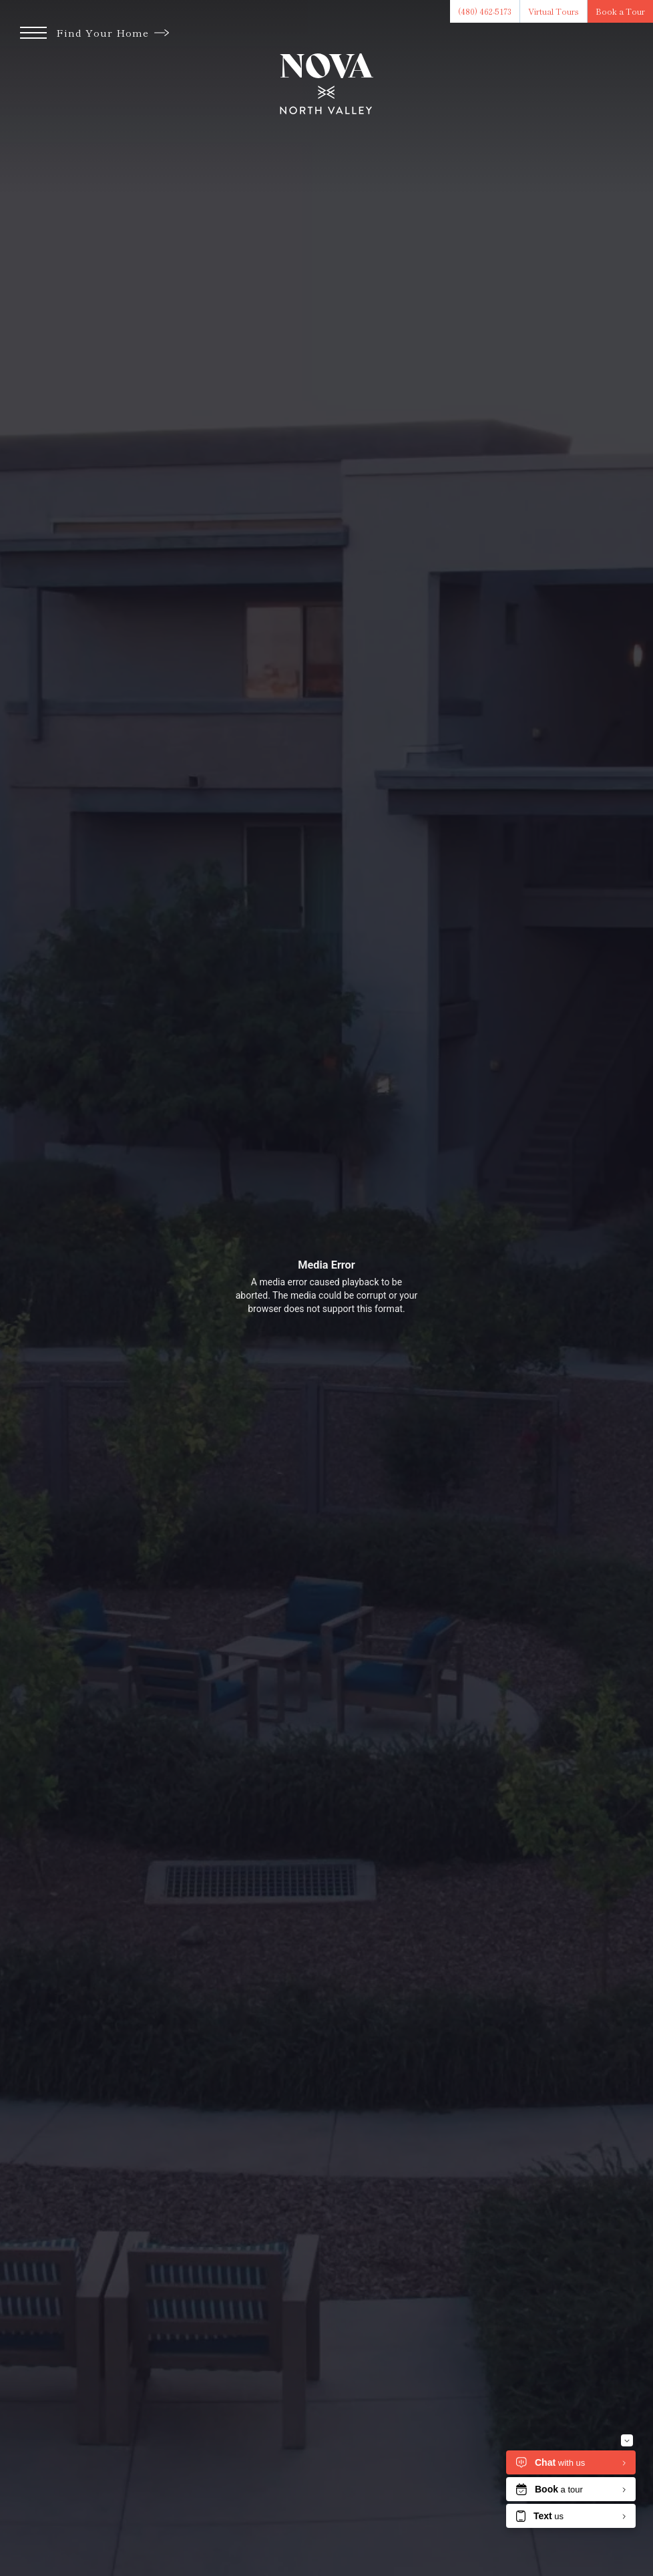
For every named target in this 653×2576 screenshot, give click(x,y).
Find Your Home (112, 32)
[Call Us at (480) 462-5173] (484, 11)
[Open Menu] (33, 33)
